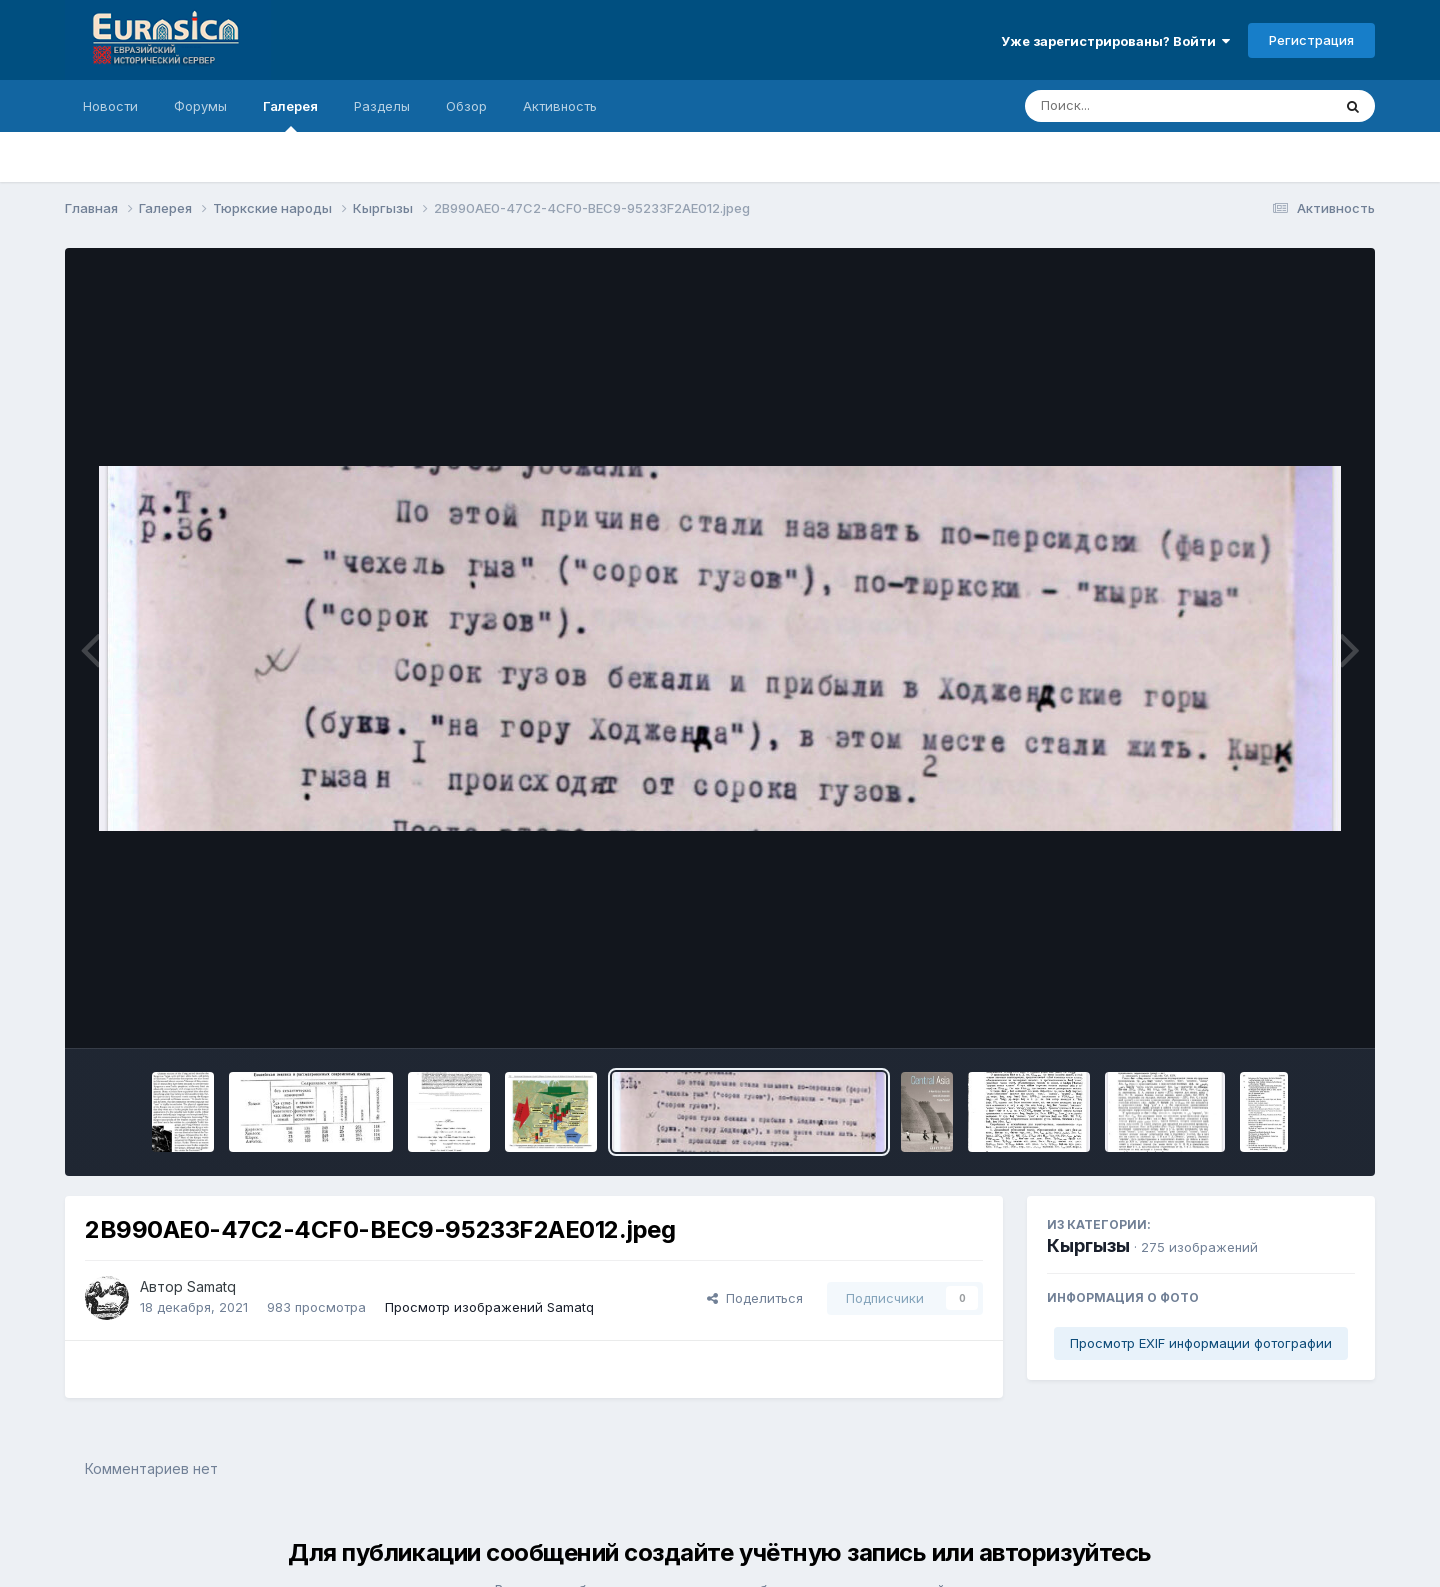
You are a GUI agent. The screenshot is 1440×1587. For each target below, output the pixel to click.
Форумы (200, 106)
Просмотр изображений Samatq (489, 1307)
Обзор (466, 106)
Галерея (290, 115)
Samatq (211, 1286)
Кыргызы (1088, 1245)
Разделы (382, 106)
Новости (110, 106)
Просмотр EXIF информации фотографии (1201, 1343)
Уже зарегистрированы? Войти (1115, 41)
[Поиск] (1140, 106)
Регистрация (1311, 40)
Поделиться (755, 1298)
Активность (560, 106)
